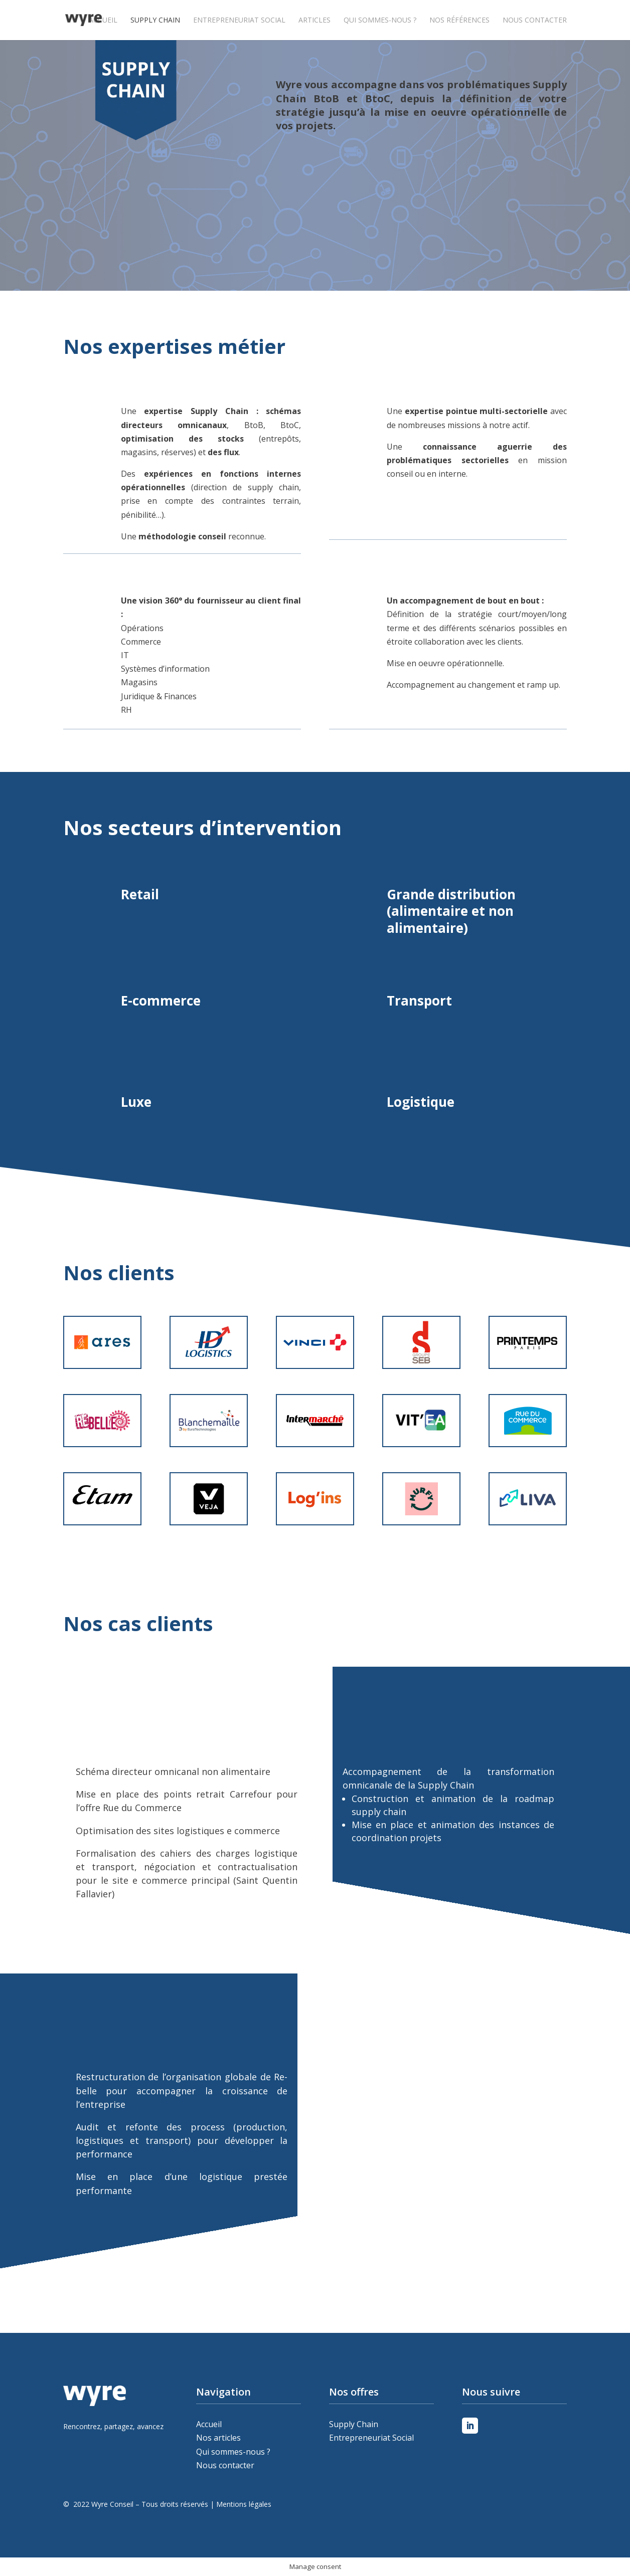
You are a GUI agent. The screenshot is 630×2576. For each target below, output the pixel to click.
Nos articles (218, 2437)
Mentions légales (243, 2504)
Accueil (103, 21)
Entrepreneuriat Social (239, 21)
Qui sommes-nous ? (380, 21)
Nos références (459, 21)
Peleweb (65, 2517)
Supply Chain (155, 21)
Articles (314, 21)
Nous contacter (535, 21)
